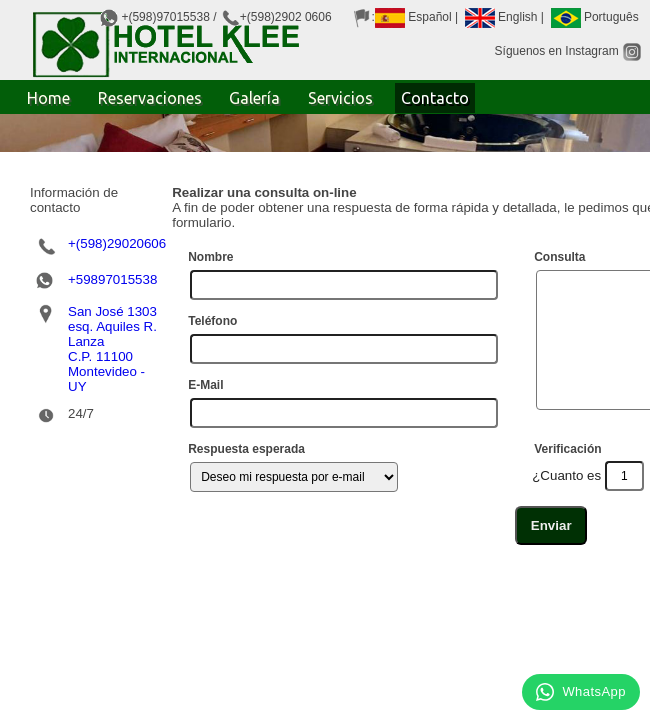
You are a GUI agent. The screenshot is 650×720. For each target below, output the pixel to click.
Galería (254, 98)
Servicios (340, 98)
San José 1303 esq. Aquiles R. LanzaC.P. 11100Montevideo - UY (112, 334)
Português (595, 17)
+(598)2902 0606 (286, 17)
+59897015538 (112, 264)
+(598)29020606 (117, 228)
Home (48, 98)
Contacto (435, 98)
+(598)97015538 (165, 17)
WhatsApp (581, 692)
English (501, 17)
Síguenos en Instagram (568, 51)
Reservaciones (150, 98)
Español (413, 17)
